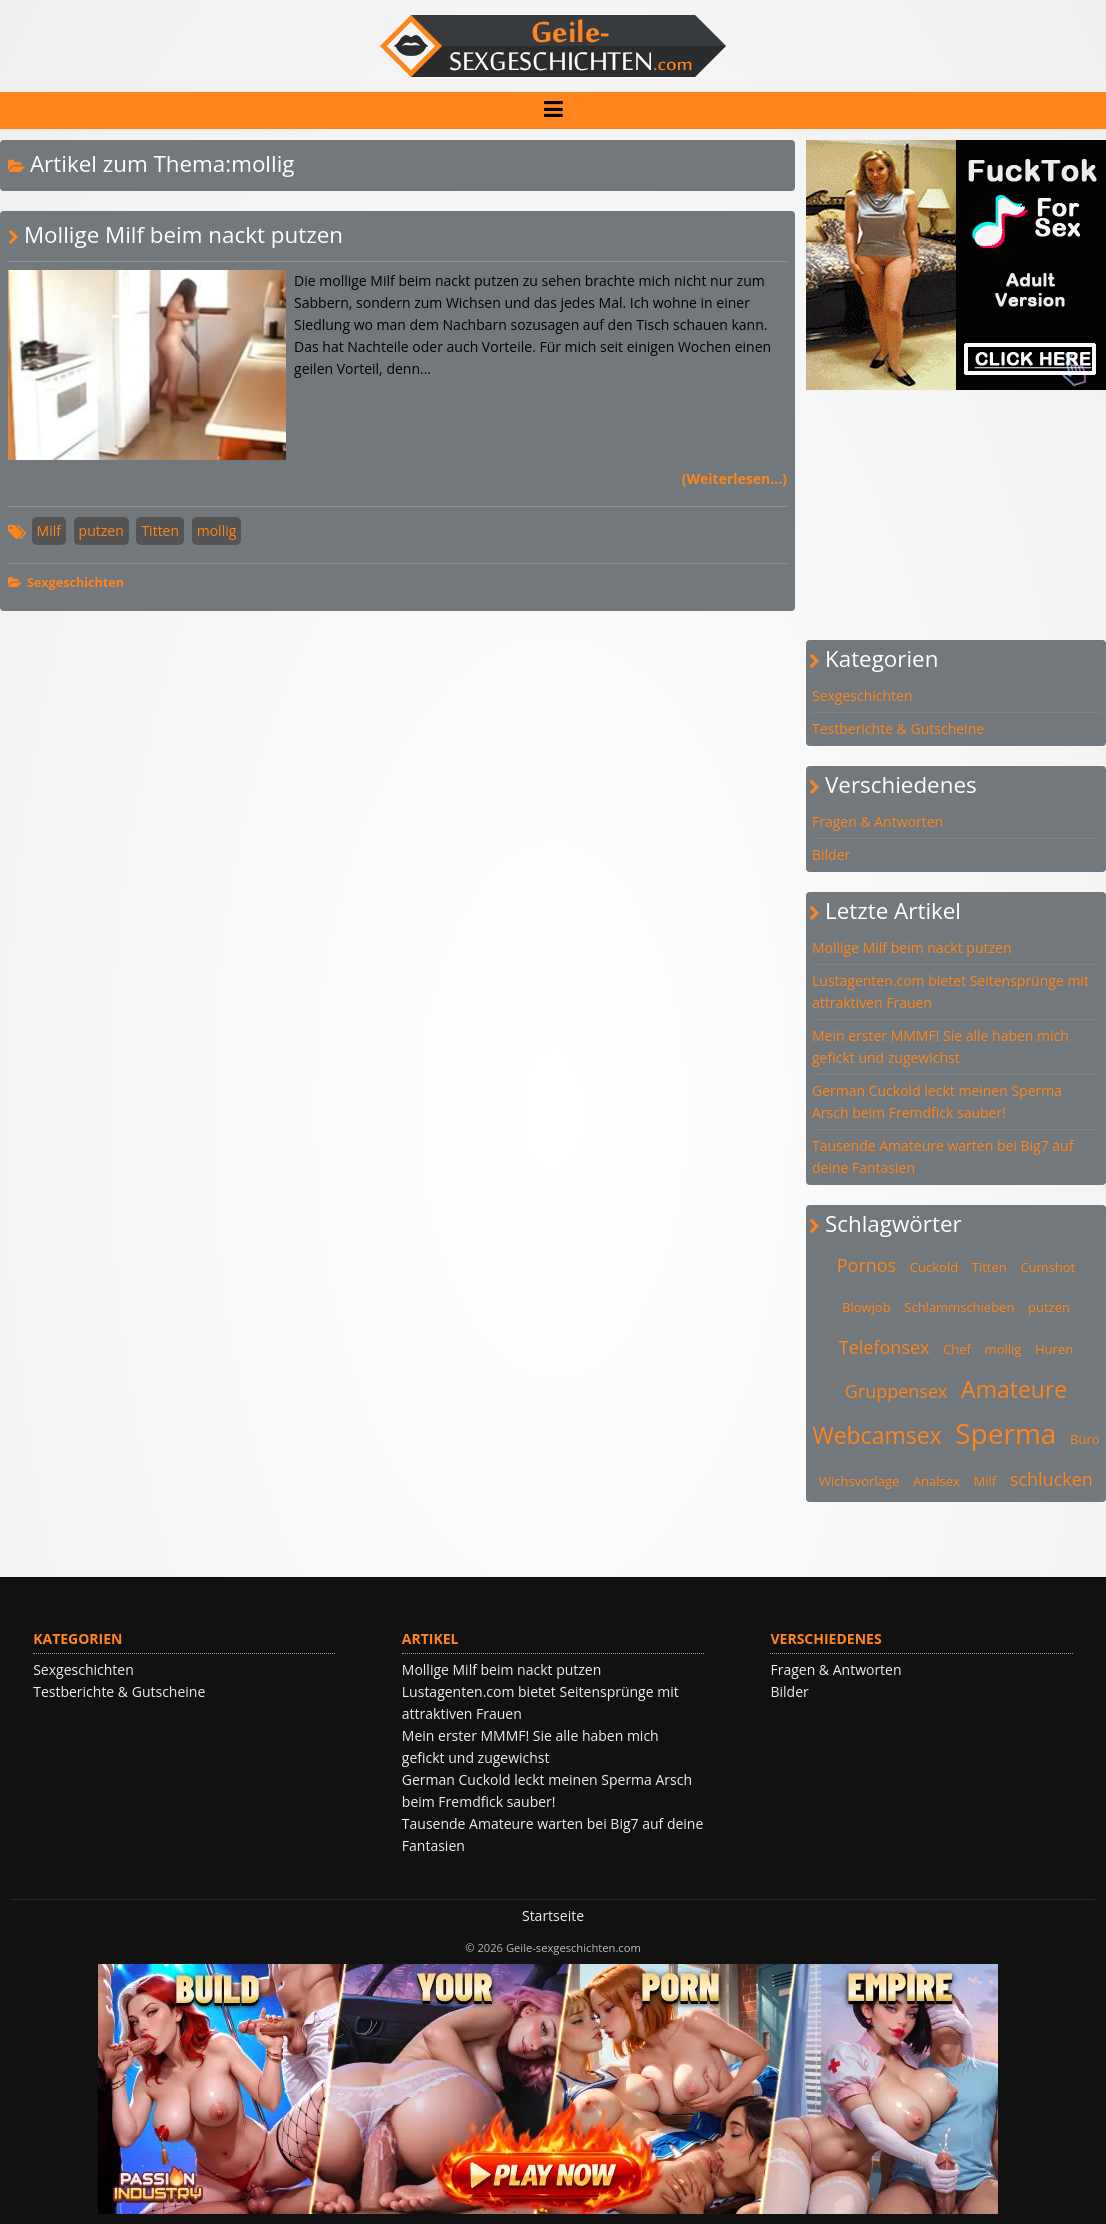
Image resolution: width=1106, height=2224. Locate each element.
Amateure (1014, 1389)
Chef (957, 1349)
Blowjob (866, 1307)
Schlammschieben (959, 1307)
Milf (49, 530)
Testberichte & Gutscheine (898, 728)
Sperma (1005, 1433)
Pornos (866, 1265)
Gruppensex (896, 1391)
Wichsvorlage (859, 1481)
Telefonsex (884, 1347)
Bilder (831, 854)
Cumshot (1047, 1267)
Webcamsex (876, 1435)
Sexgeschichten (75, 582)
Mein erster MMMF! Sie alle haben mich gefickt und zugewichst (940, 1046)
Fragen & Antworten (877, 821)
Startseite (553, 1915)
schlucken (1051, 1479)
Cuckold (934, 1267)
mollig (217, 530)
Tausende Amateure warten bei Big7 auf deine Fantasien (942, 1156)
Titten (160, 530)
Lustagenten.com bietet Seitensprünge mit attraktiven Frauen (950, 991)
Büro (1085, 1439)
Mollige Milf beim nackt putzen (183, 234)
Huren (1054, 1349)
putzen (101, 530)
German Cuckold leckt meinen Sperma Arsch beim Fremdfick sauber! (937, 1101)
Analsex (936, 1481)
